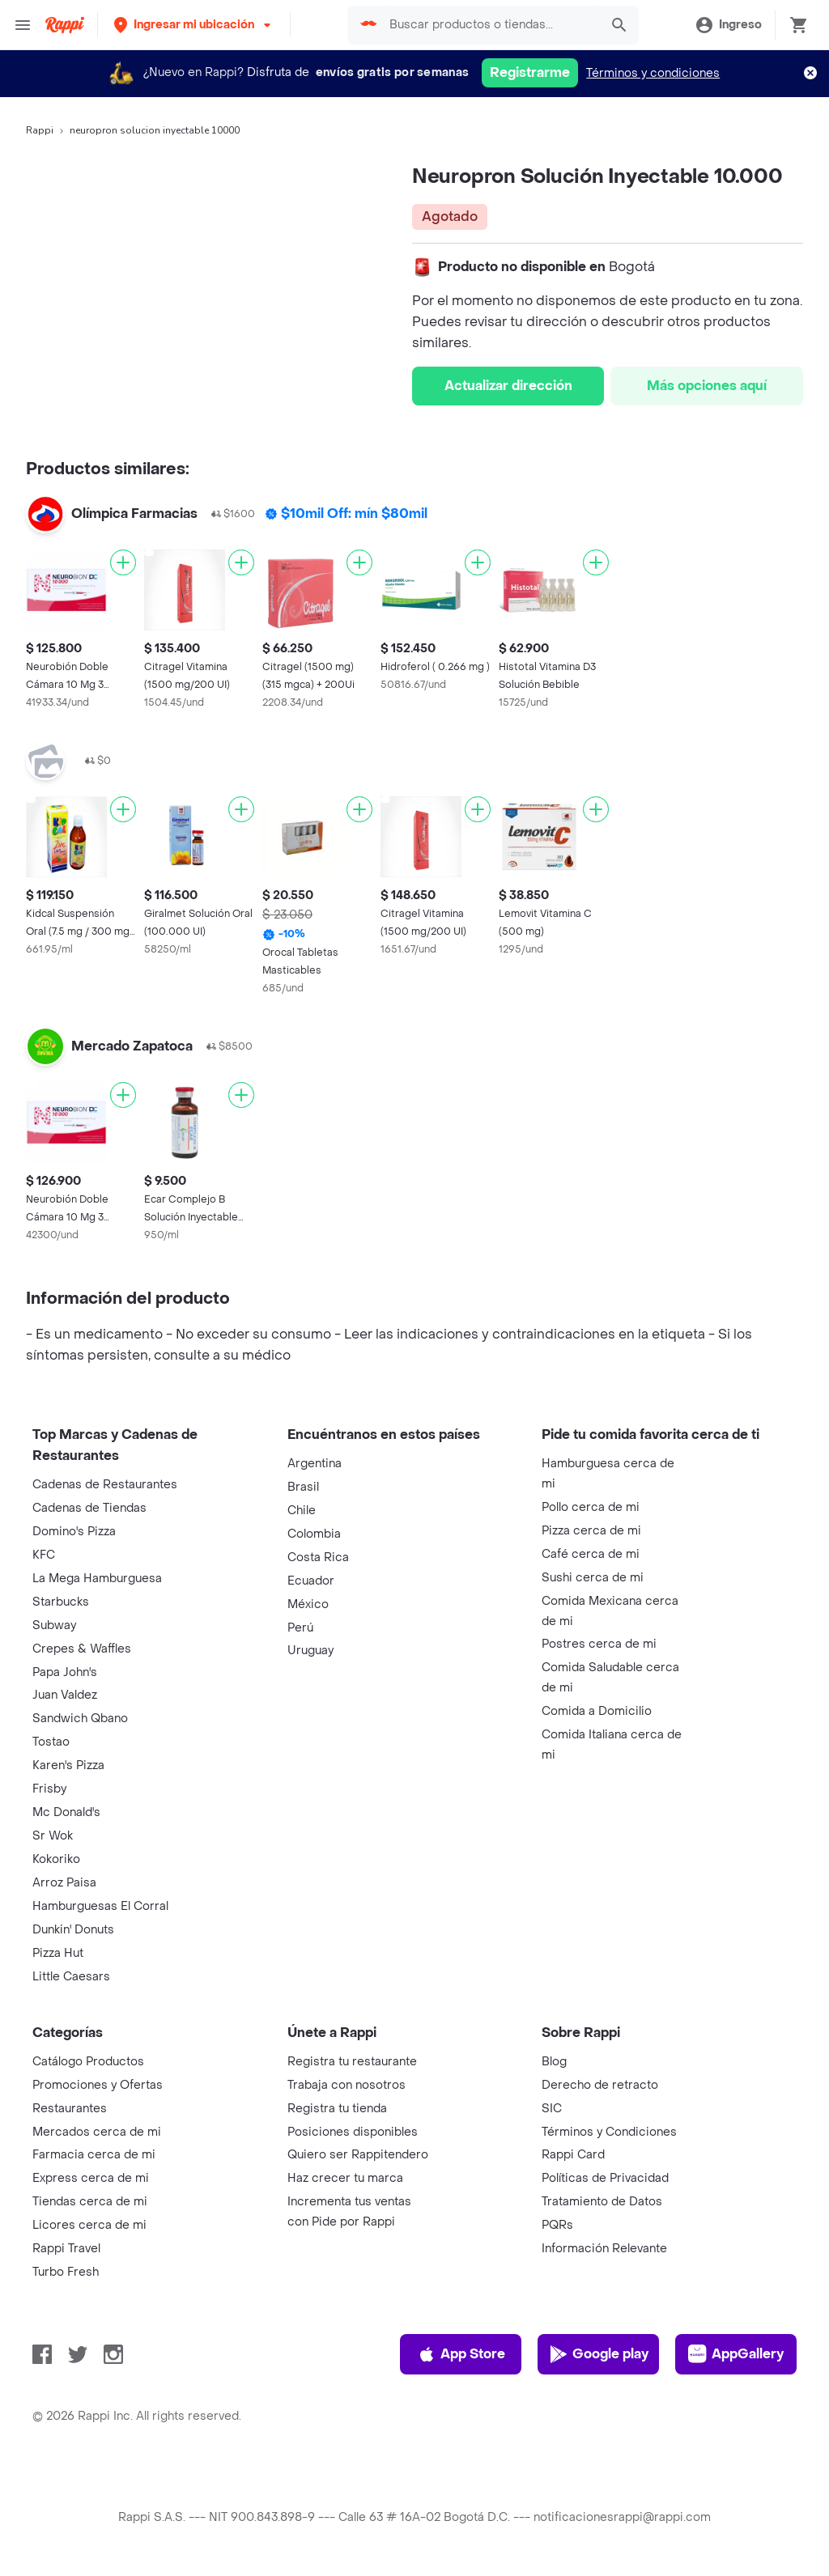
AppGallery (736, 2354)
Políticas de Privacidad (605, 2178)
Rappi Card (573, 2154)
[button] (194, 24)
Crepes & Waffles (81, 1649)
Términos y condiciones (653, 73)
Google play (598, 2354)
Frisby (49, 1789)
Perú (300, 1628)
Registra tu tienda (337, 2108)
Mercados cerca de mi (96, 2132)
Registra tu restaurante (352, 2061)
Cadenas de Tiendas (89, 1508)
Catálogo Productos (88, 2061)
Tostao (51, 1742)
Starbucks (60, 1602)
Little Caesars (71, 1976)
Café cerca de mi (591, 1554)
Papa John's (64, 1672)
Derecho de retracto (600, 2085)
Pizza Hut (57, 1953)
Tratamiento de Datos (602, 2201)
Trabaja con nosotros (346, 2085)
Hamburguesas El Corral (100, 1906)
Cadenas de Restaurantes (104, 1484)
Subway (54, 1625)
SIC (552, 2108)
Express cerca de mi (90, 2178)
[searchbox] (489, 25)
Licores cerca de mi (89, 2225)
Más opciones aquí (707, 385)
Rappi (39, 130)
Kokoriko (56, 1859)
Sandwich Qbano (80, 1718)
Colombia (314, 1534)
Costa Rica (318, 1557)
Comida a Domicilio (597, 1711)
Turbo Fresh (65, 2272)
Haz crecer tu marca (345, 2178)
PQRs (557, 2225)
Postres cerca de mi (599, 1644)
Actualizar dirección (508, 385)
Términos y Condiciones (609, 2132)
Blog (554, 2061)
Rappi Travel (66, 2248)
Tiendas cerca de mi (89, 2201)
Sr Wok (52, 1836)
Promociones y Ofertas (97, 2085)
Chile (301, 1510)
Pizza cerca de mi (591, 1530)
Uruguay (310, 1650)
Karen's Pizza (68, 1765)
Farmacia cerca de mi (93, 2154)
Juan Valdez (64, 1695)
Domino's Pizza (74, 1531)
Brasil (303, 1487)
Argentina (314, 1463)
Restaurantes (69, 2108)
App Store (461, 2354)
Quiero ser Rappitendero (357, 2154)
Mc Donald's (66, 1812)
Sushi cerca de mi (593, 1577)
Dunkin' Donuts (73, 1929)
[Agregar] (123, 562)
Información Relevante (604, 2248)
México (308, 1604)
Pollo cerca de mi (591, 1507)
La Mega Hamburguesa (97, 1578)
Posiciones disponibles (352, 2132)
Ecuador (310, 1581)
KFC (43, 1555)
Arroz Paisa (64, 1883)
